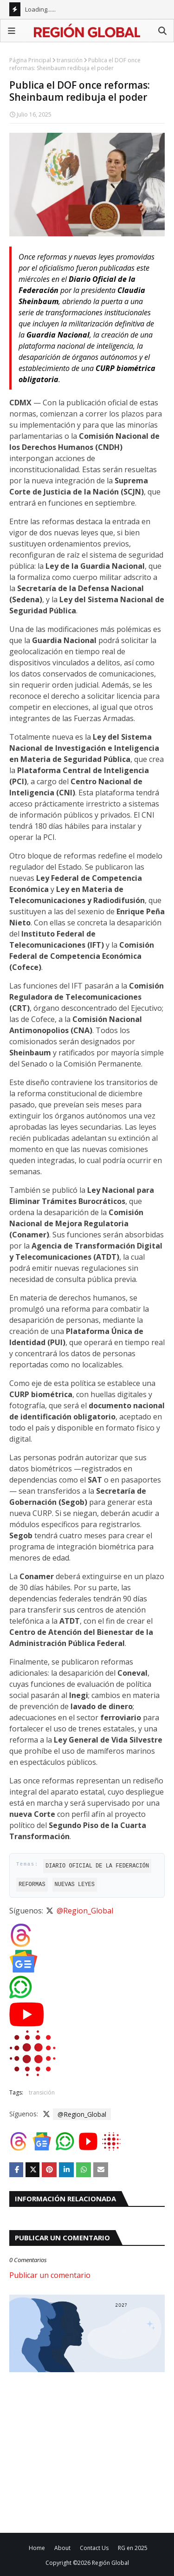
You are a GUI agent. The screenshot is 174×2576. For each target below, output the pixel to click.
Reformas (32, 1884)
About (62, 2548)
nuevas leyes (75, 1884)
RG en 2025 (133, 2548)
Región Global (110, 2563)
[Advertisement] (87, 2451)
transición (70, 60)
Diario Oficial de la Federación (97, 1866)
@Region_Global (85, 1911)
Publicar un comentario (49, 2275)
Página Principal (30, 60)
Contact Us (94, 2548)
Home (37, 2548)
